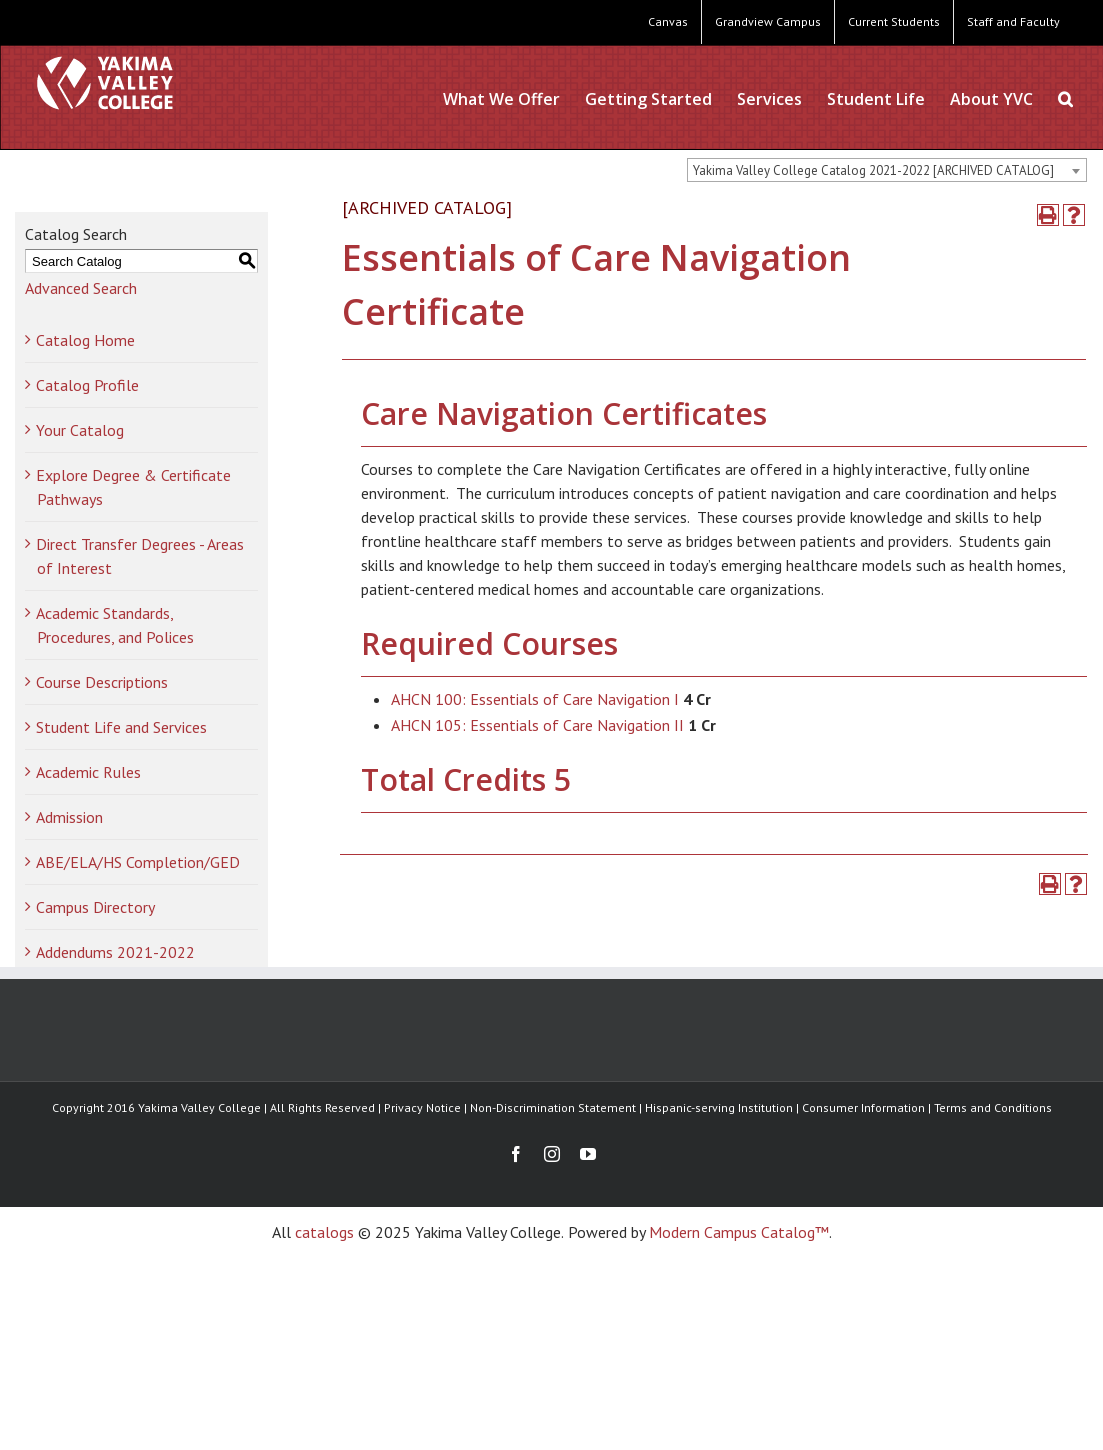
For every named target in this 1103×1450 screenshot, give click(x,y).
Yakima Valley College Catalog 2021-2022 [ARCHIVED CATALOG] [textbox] (873, 170)
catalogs (324, 1232)
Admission (69, 817)
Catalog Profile (87, 385)
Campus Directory (95, 907)
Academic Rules (88, 772)
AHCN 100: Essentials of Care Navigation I (535, 699)
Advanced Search (81, 288)
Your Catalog (80, 430)
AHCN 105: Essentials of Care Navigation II (537, 725)
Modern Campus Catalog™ (739, 1232)
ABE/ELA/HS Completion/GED (138, 862)
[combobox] (887, 170)
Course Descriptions (102, 682)
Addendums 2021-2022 (115, 952)
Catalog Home (85, 340)
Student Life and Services (121, 727)
